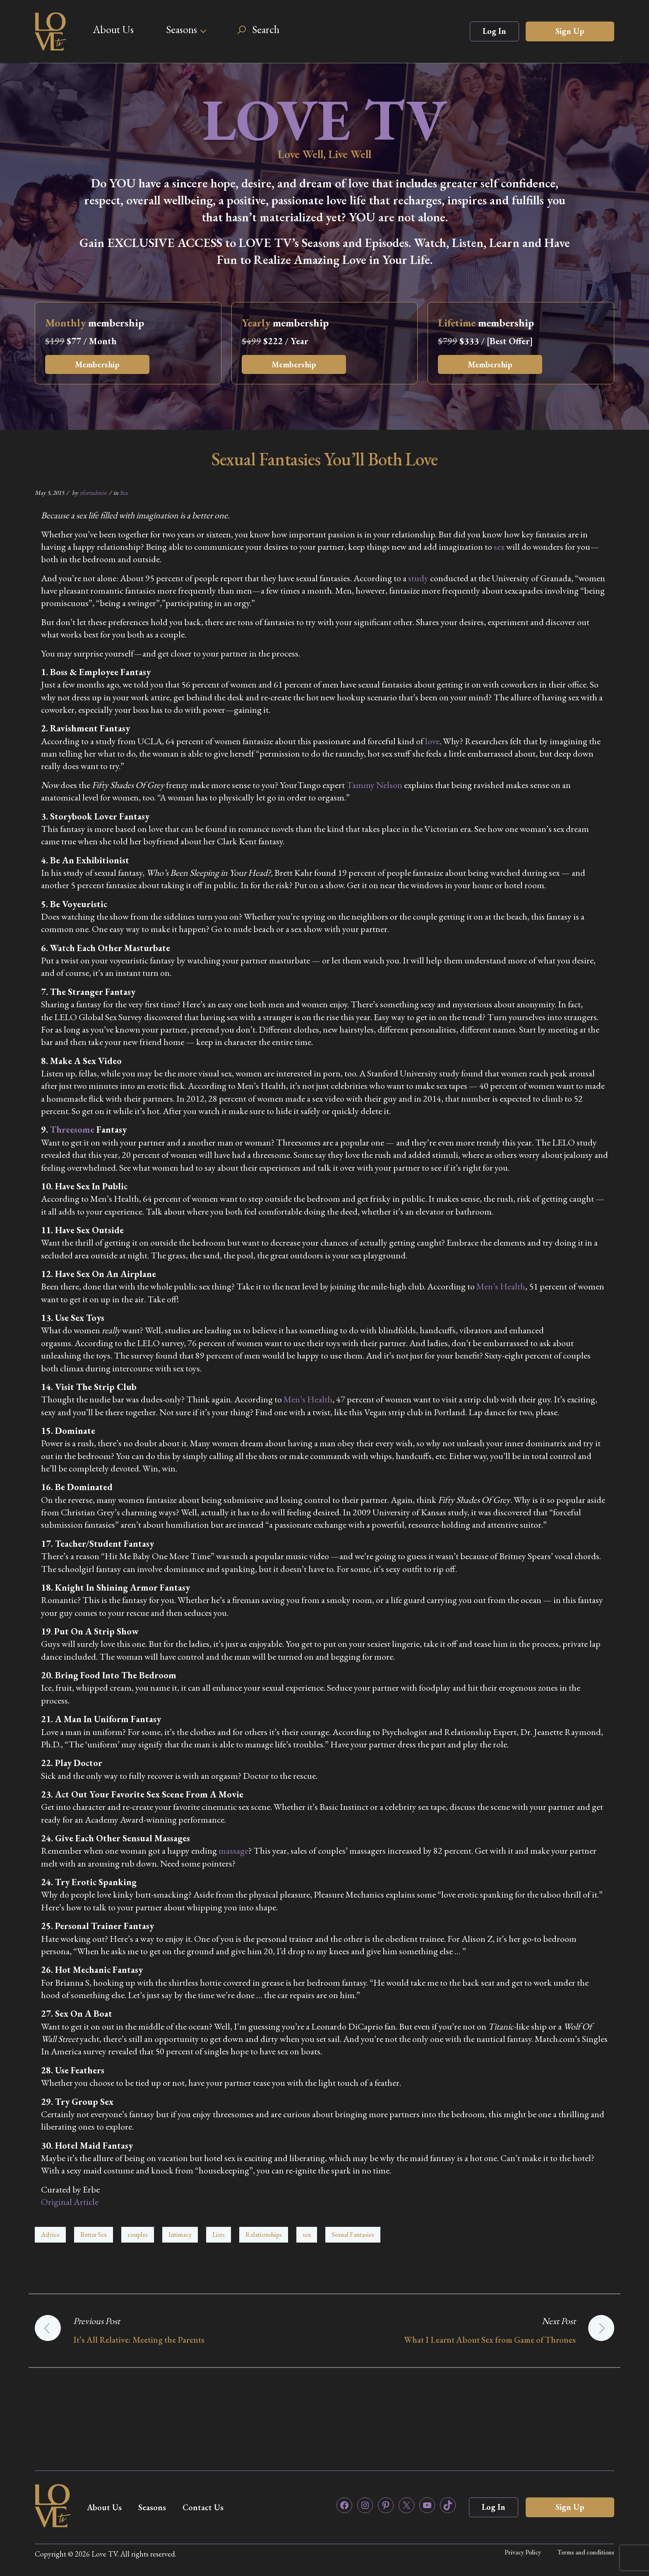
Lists (218, 2234)
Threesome (72, 1130)
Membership (97, 364)
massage (233, 1851)
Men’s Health (500, 1286)
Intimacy (180, 2234)
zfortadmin (93, 492)
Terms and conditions (586, 2552)
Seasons (181, 29)
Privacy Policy (523, 2552)
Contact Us (203, 2507)
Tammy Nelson (374, 785)
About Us (113, 29)
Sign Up (569, 31)
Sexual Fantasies (353, 2234)
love (432, 741)
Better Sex (93, 2234)
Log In (494, 31)
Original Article (70, 2202)
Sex (123, 492)
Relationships (263, 2234)
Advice (50, 2234)
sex (499, 547)
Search (265, 29)
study (418, 578)
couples (137, 2234)
